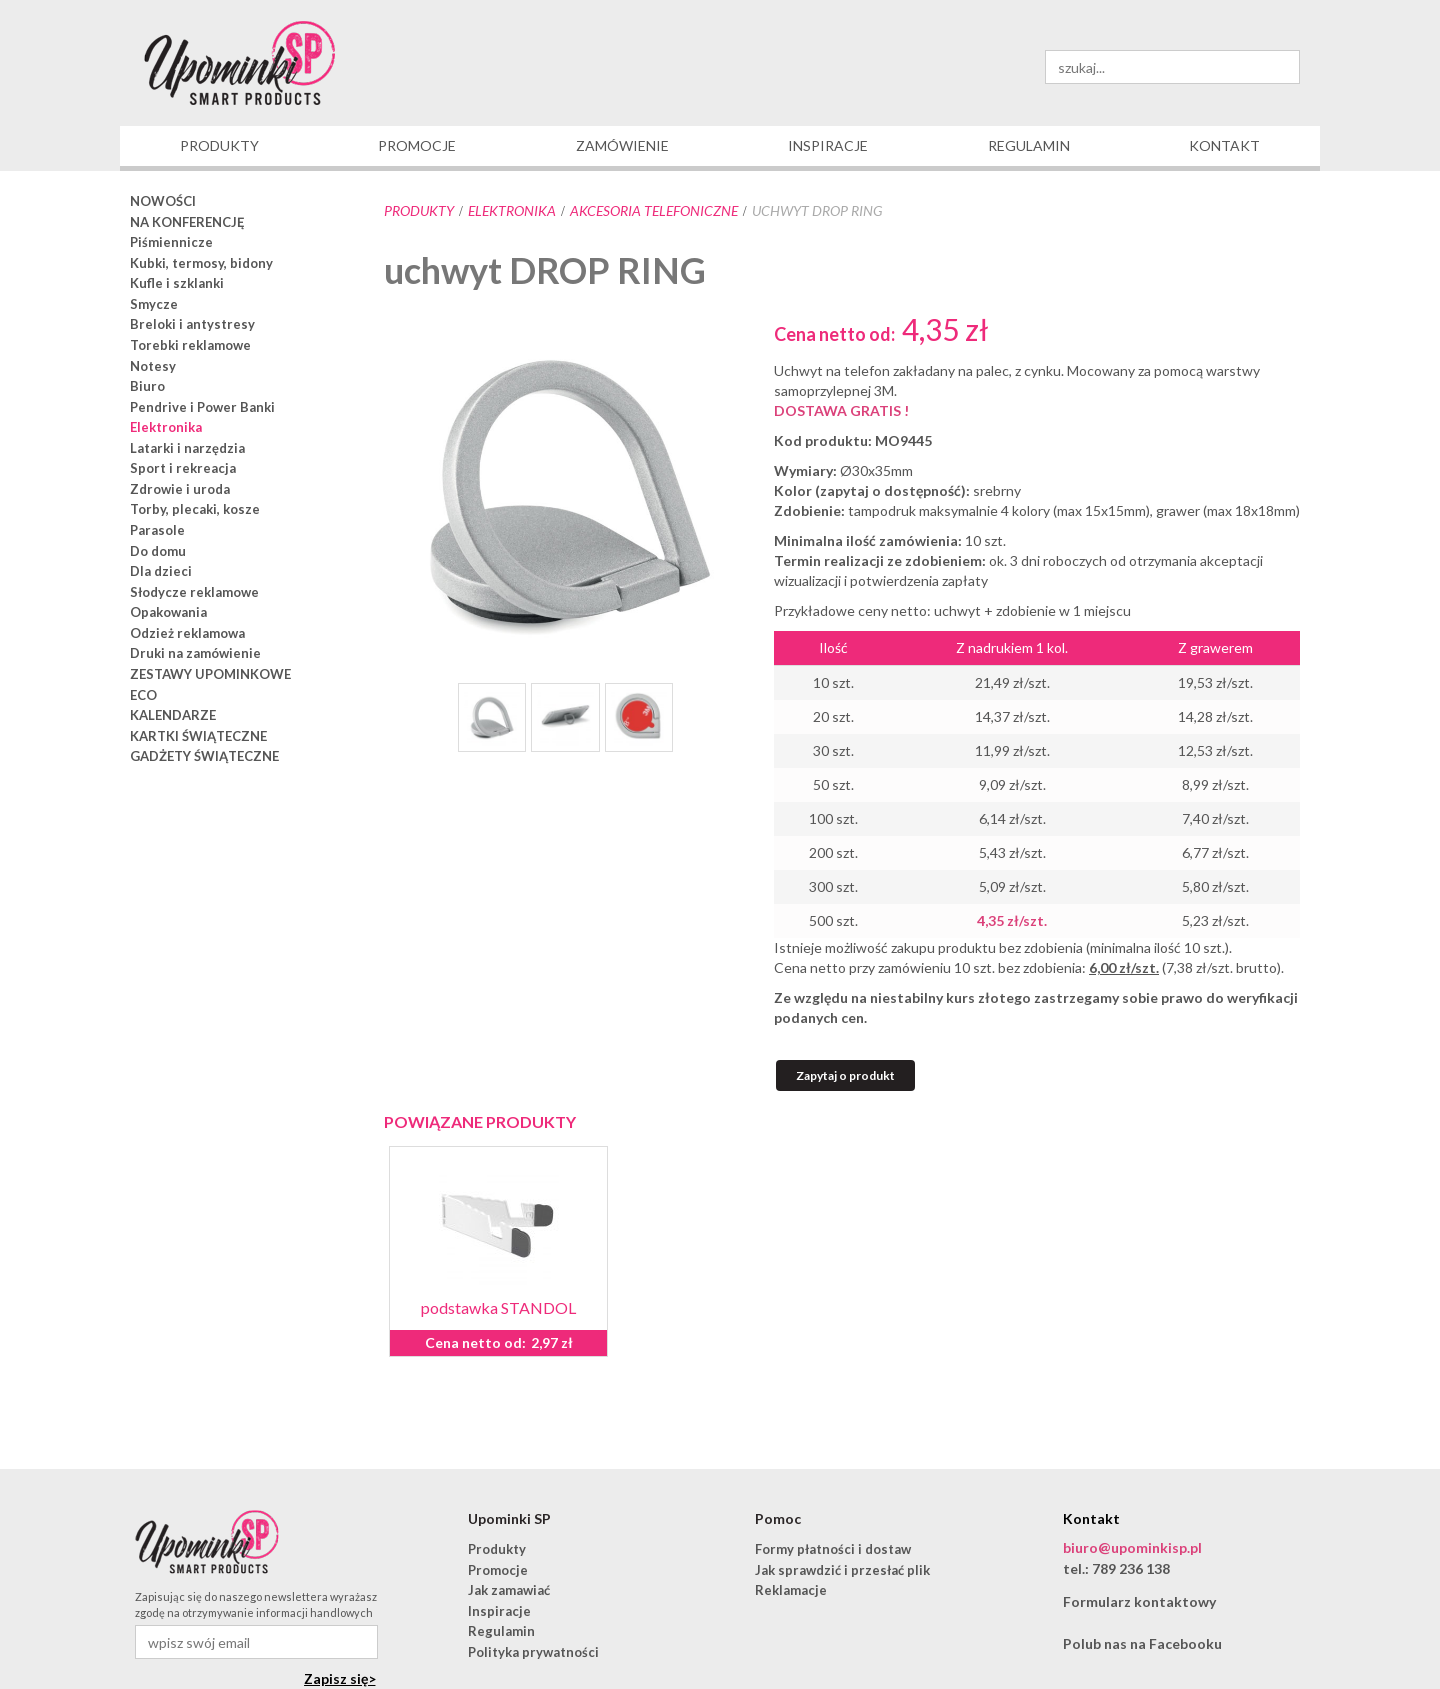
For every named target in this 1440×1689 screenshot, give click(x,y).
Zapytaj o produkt (845, 1075)
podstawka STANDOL (498, 1307)
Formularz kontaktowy (1139, 1601)
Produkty (419, 210)
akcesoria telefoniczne (654, 210)
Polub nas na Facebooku (1142, 1643)
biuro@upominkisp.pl (1132, 1547)
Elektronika (512, 210)
